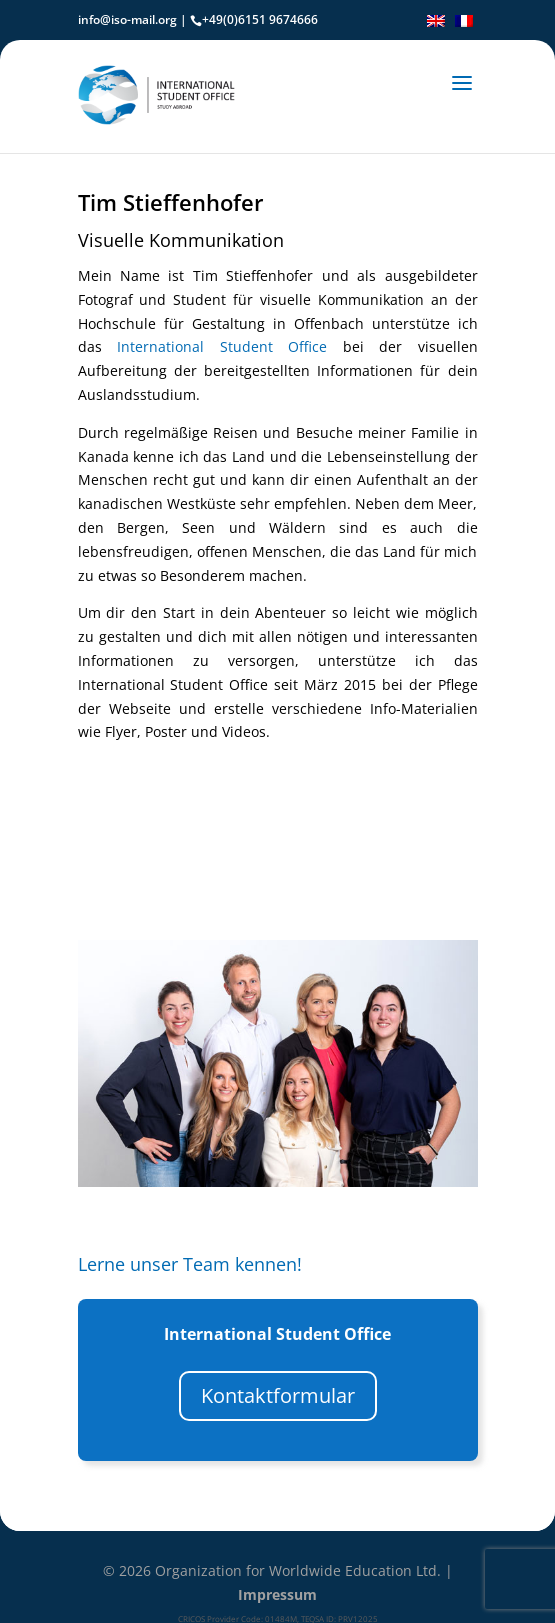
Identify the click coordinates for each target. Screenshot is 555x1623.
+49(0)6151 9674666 (260, 19)
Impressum (277, 1594)
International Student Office (222, 346)
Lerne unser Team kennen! (190, 1264)
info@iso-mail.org (127, 19)
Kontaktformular (278, 1395)
